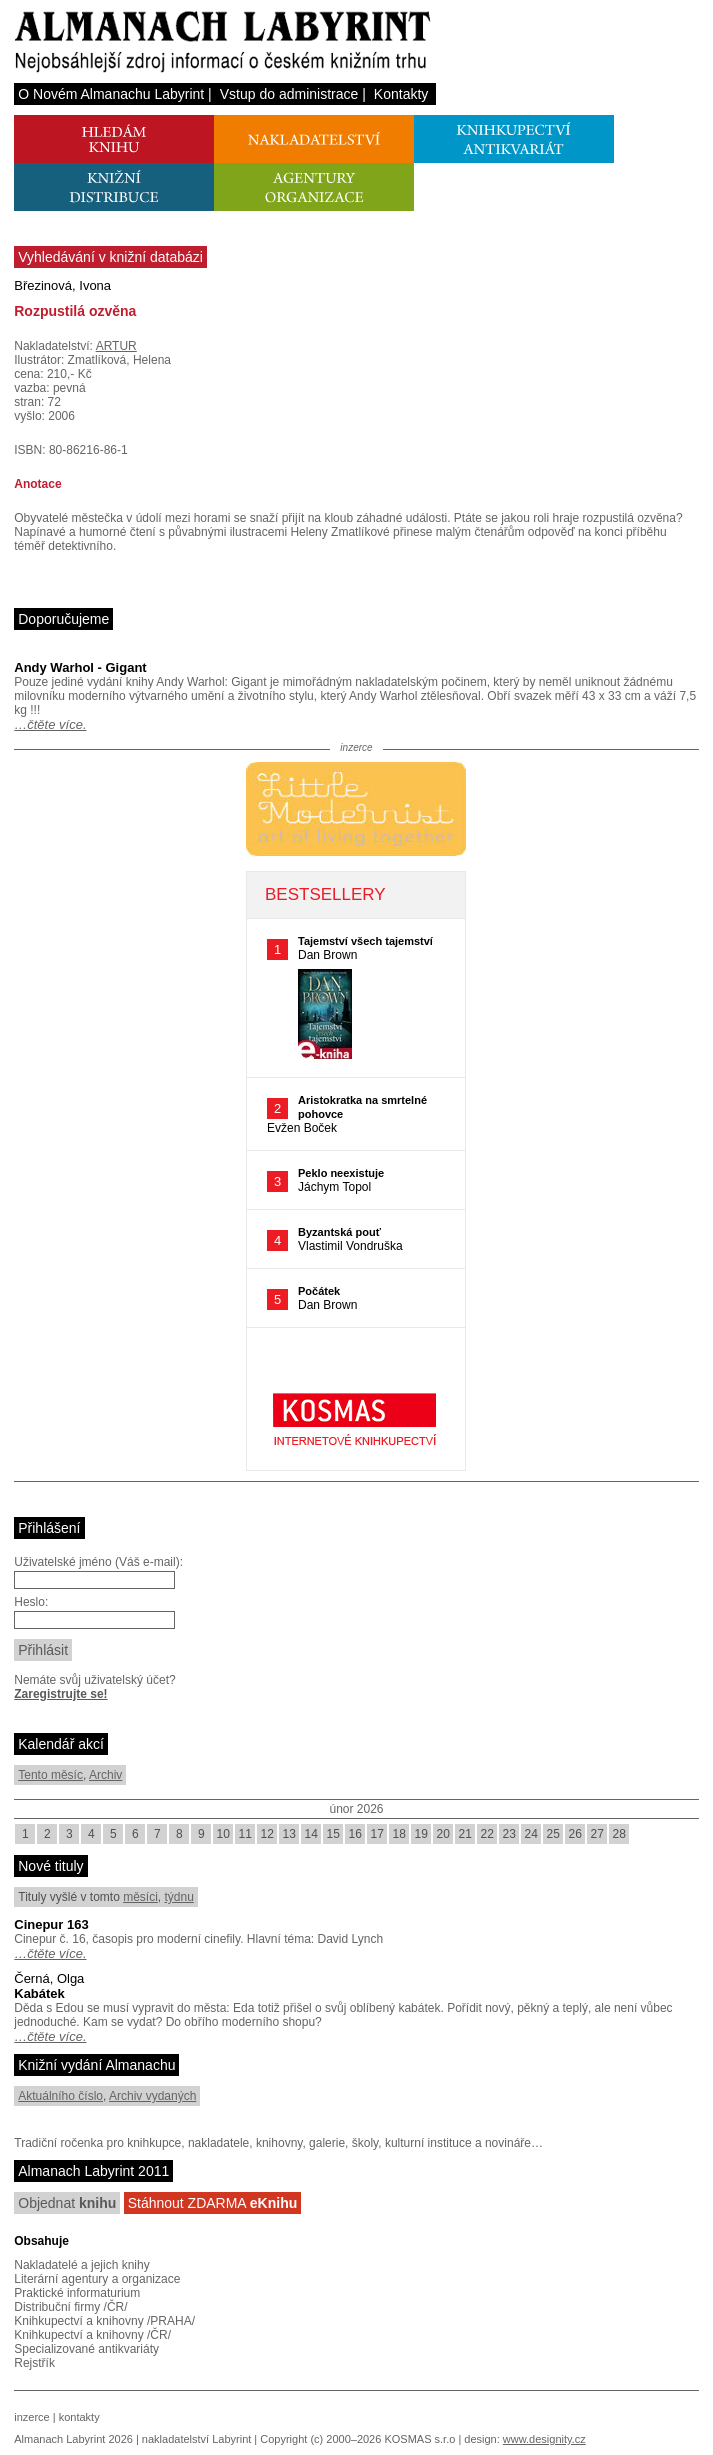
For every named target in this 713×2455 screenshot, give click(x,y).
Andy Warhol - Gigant (80, 667)
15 (333, 1834)
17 (377, 1834)
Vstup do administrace (289, 94)
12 (267, 1834)
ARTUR (116, 346)
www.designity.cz (544, 2439)
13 (289, 1834)
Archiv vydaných (152, 2096)
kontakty (79, 2417)
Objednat (67, 2203)
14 (311, 1834)
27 (597, 1834)
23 (509, 1834)
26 (575, 1834)
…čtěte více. (50, 724)
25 (553, 1834)
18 (399, 1834)
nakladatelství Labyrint (196, 2439)
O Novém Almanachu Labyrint (111, 94)
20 (443, 1834)
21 (465, 1834)
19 (421, 1834)
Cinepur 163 (51, 1924)
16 (355, 1834)
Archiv (105, 1775)
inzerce (31, 2417)
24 (531, 1834)
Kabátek (39, 1993)
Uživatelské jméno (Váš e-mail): (98, 1562)
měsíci (140, 1897)
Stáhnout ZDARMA (213, 2203)
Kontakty (401, 94)
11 (245, 1834)
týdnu (179, 1897)
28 (619, 1834)
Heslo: (31, 1602)
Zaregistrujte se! (60, 1694)
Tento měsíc (50, 1775)
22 (487, 1834)
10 (223, 1834)
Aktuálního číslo (60, 2096)
